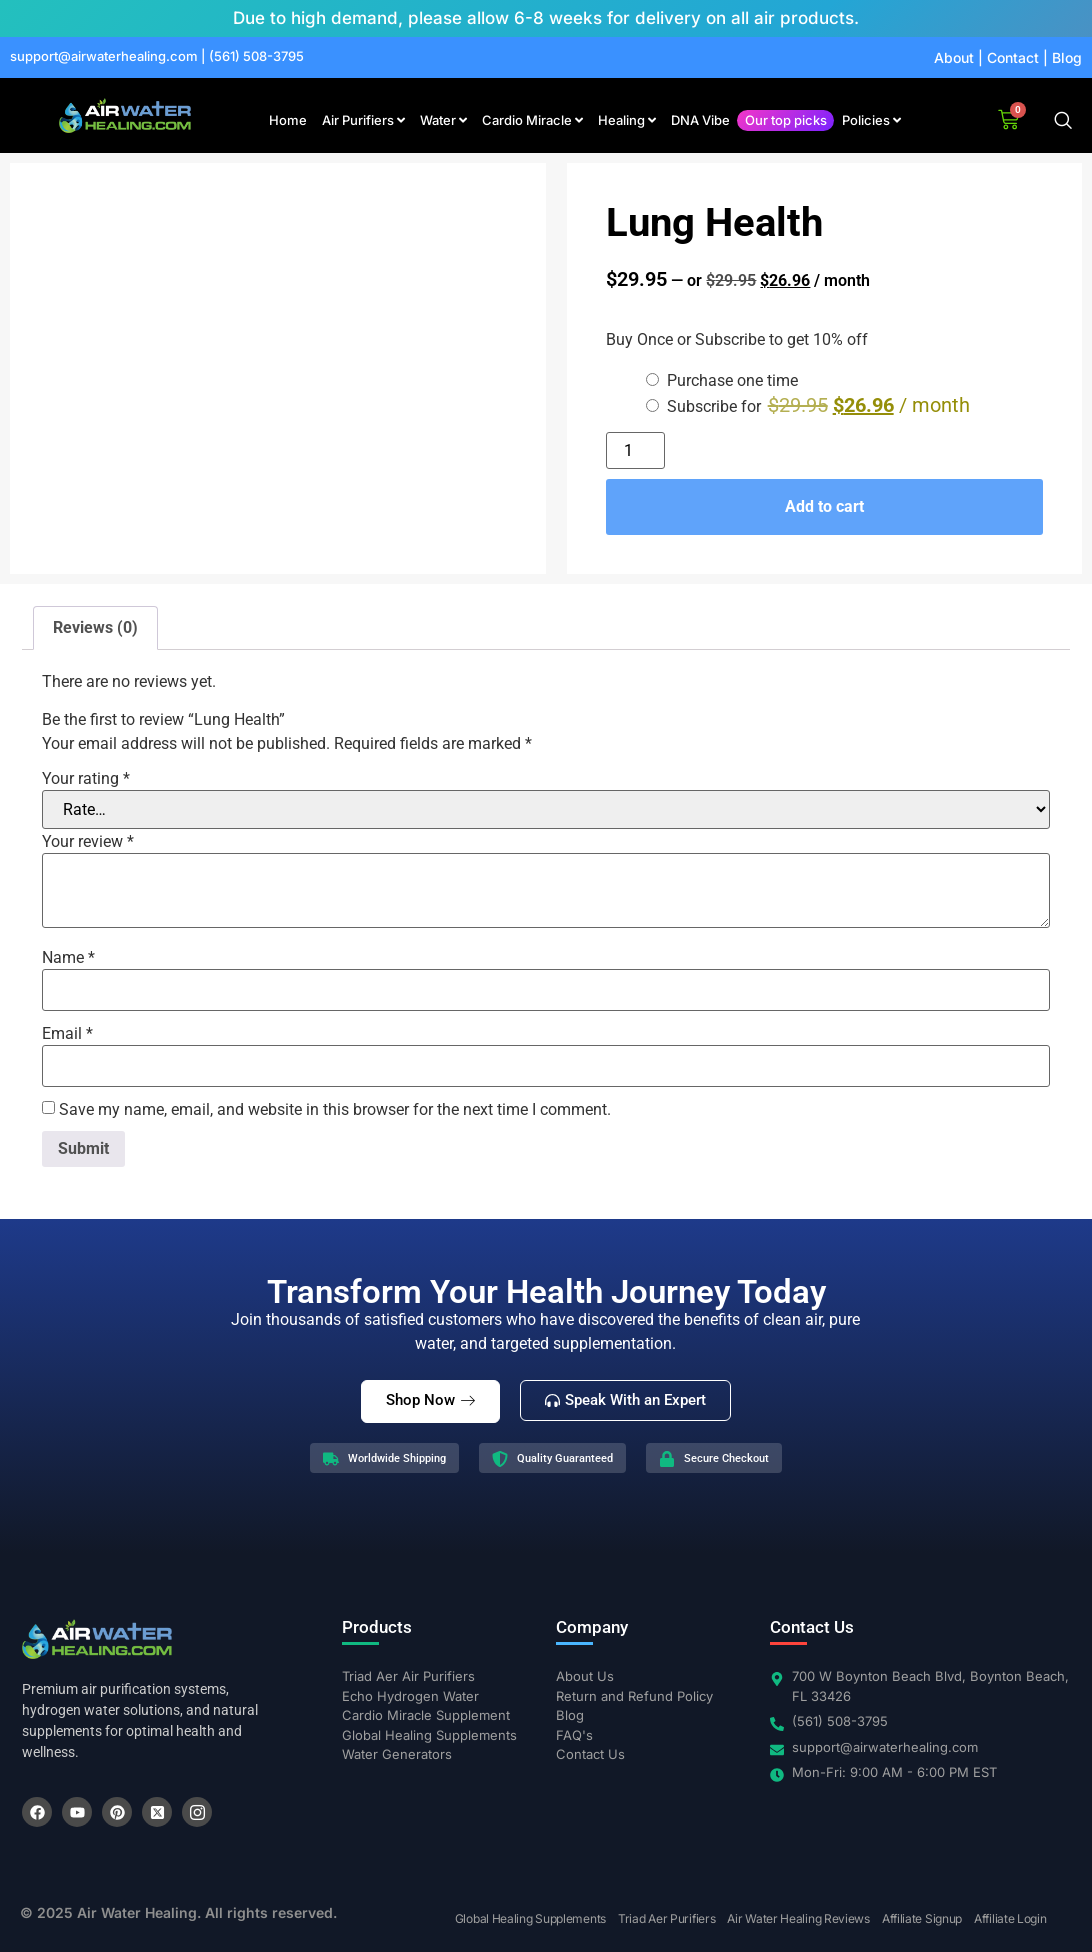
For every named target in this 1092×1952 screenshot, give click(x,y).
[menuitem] (363, 121)
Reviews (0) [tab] (95, 627)
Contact (1013, 57)
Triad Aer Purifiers (666, 1918)
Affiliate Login (1010, 1918)
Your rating (86, 779)
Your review (88, 842)
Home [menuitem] (288, 120)
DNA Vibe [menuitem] (700, 120)
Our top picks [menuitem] (786, 120)
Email (67, 1034)
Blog (1067, 57)
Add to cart (824, 506)
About (954, 57)
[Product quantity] (635, 450)
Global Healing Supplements (530, 1918)
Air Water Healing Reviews (798, 1918)
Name (68, 958)
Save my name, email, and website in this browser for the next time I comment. (335, 1110)
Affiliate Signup (922, 1918)
